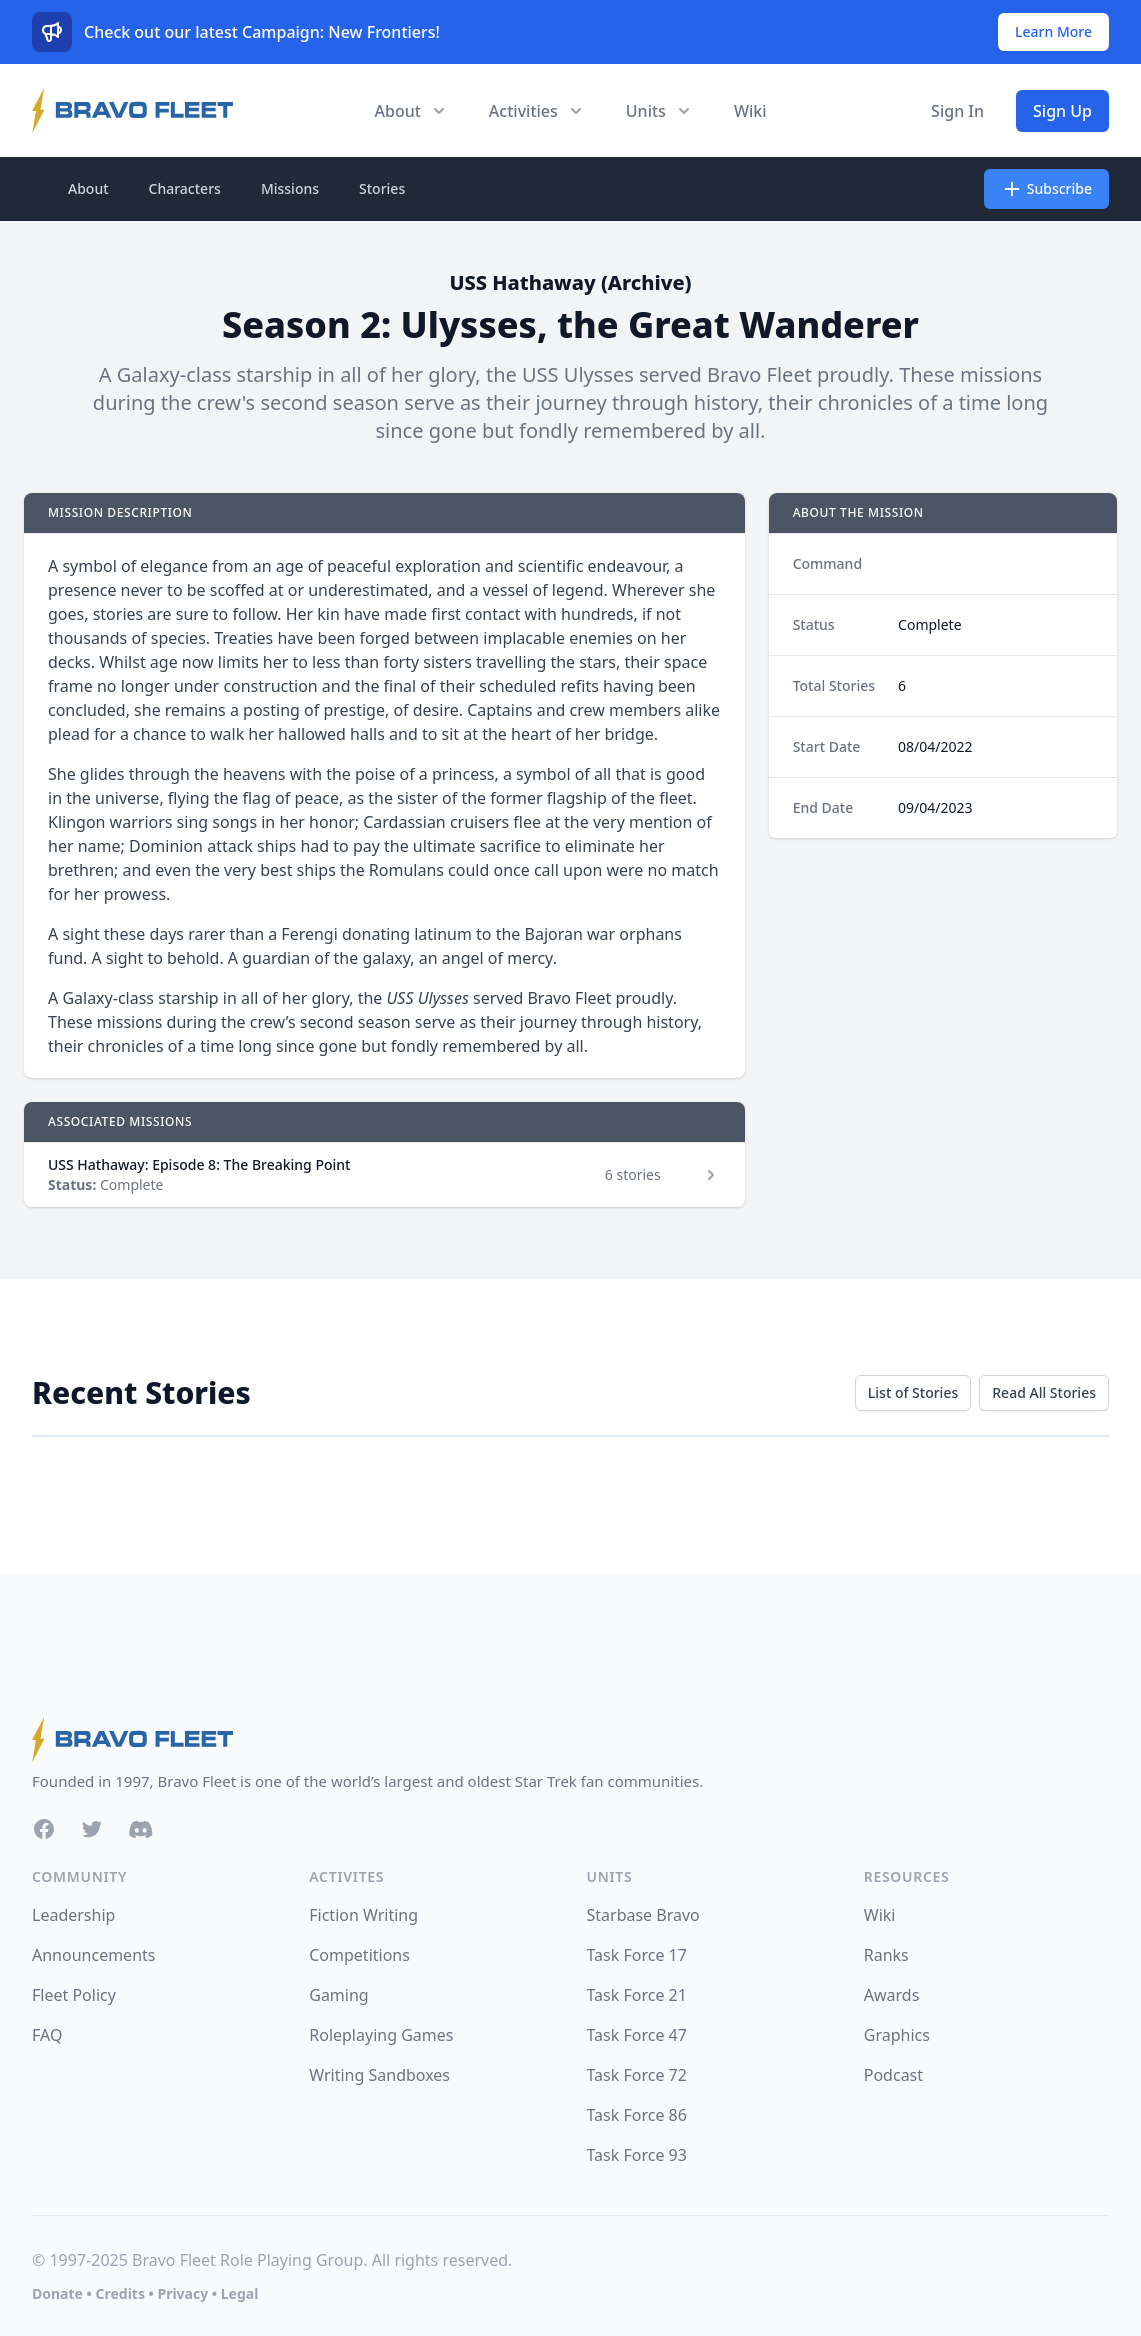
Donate (57, 2293)
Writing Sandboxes (379, 2075)
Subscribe (1046, 189)
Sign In (957, 111)
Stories (382, 188)
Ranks (886, 1955)
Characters (185, 188)
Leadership (73, 1915)
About (88, 188)
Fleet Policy (74, 1995)
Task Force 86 (637, 2115)
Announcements (93, 1955)
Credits (119, 2293)
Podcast (893, 2075)
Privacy (182, 2293)
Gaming (338, 1995)
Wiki (750, 111)
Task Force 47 (637, 2035)
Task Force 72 (637, 2075)
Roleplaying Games (381, 2035)
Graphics (897, 2035)
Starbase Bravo (643, 1915)
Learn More (1053, 31)
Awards (892, 1995)
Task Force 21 (637, 1995)
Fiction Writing (363, 1915)
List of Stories (913, 1392)
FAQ (47, 2035)
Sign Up (1062, 111)
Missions (290, 188)
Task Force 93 (637, 2155)
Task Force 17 (637, 1955)
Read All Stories (1044, 1392)
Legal (240, 2293)
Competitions (359, 1955)
